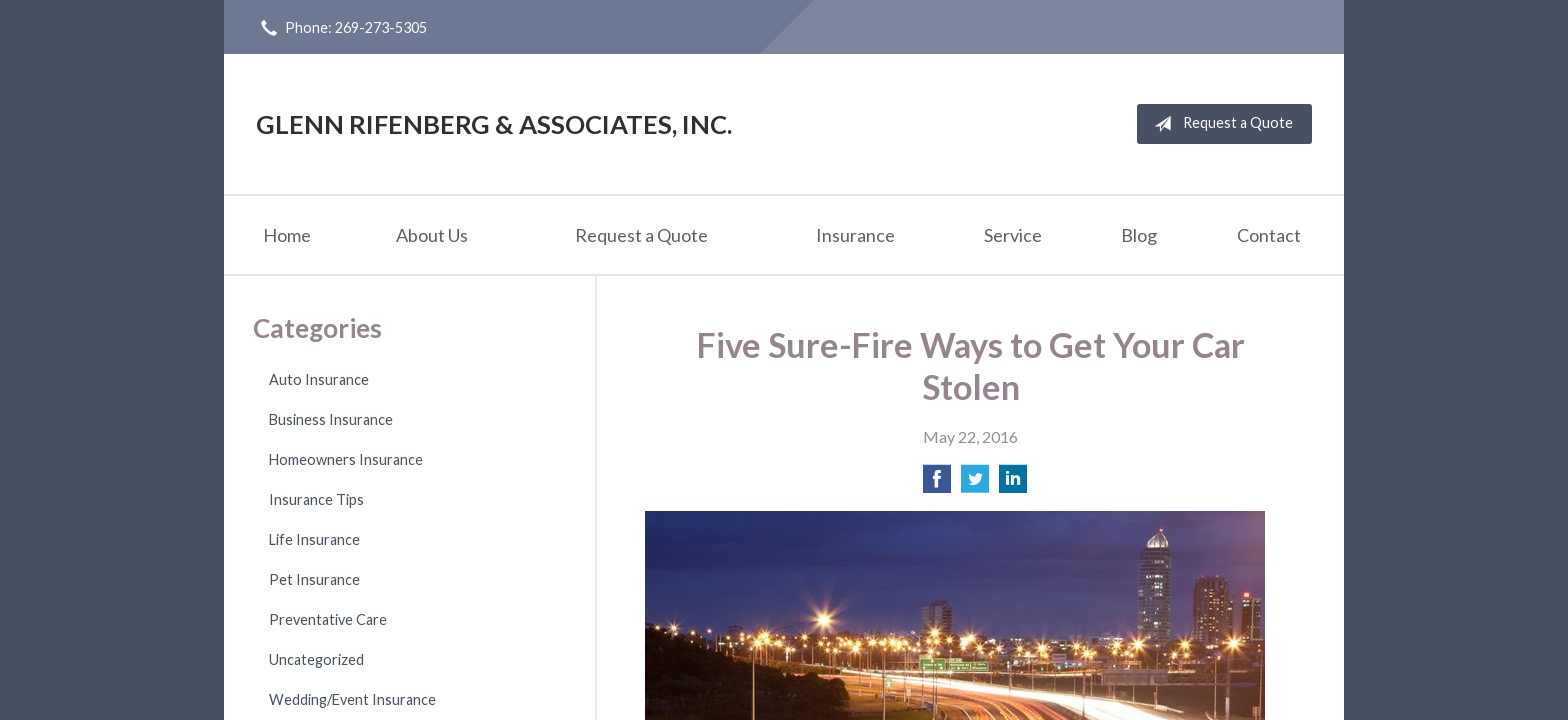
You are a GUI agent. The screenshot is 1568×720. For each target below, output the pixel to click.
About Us (432, 235)
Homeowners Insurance (346, 459)
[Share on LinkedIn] (1013, 484)
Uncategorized (316, 659)
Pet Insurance (314, 579)
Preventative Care (328, 619)
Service (1013, 235)
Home (287, 235)
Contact (1269, 235)
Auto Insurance (319, 379)
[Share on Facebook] (937, 484)
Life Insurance (314, 539)
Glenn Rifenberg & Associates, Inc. (494, 124)
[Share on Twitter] (975, 484)
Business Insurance (331, 419)
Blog (1139, 235)
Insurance (855, 235)
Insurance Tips (316, 499)
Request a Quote (1219, 124)
